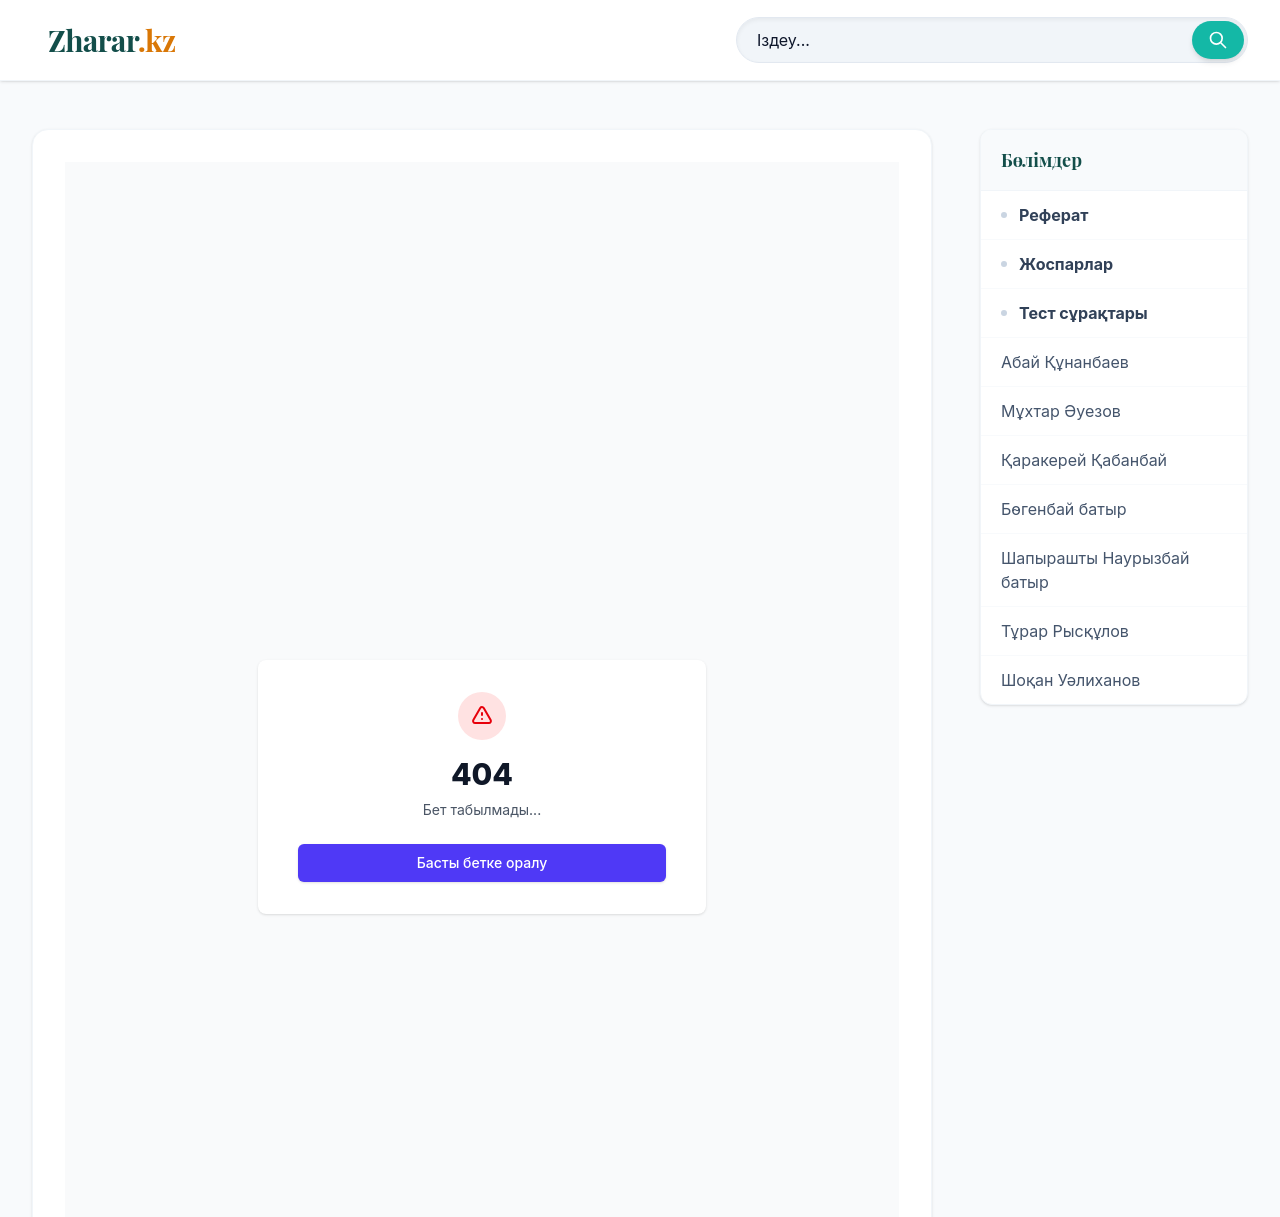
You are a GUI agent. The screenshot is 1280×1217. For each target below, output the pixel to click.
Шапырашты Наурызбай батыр (1095, 570)
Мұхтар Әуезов (1061, 411)
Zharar (111, 40)
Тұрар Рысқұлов (1065, 631)
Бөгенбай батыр (1064, 509)
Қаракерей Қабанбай (1084, 460)
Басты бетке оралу (482, 862)
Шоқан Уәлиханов (1070, 680)
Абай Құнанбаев (1065, 362)
